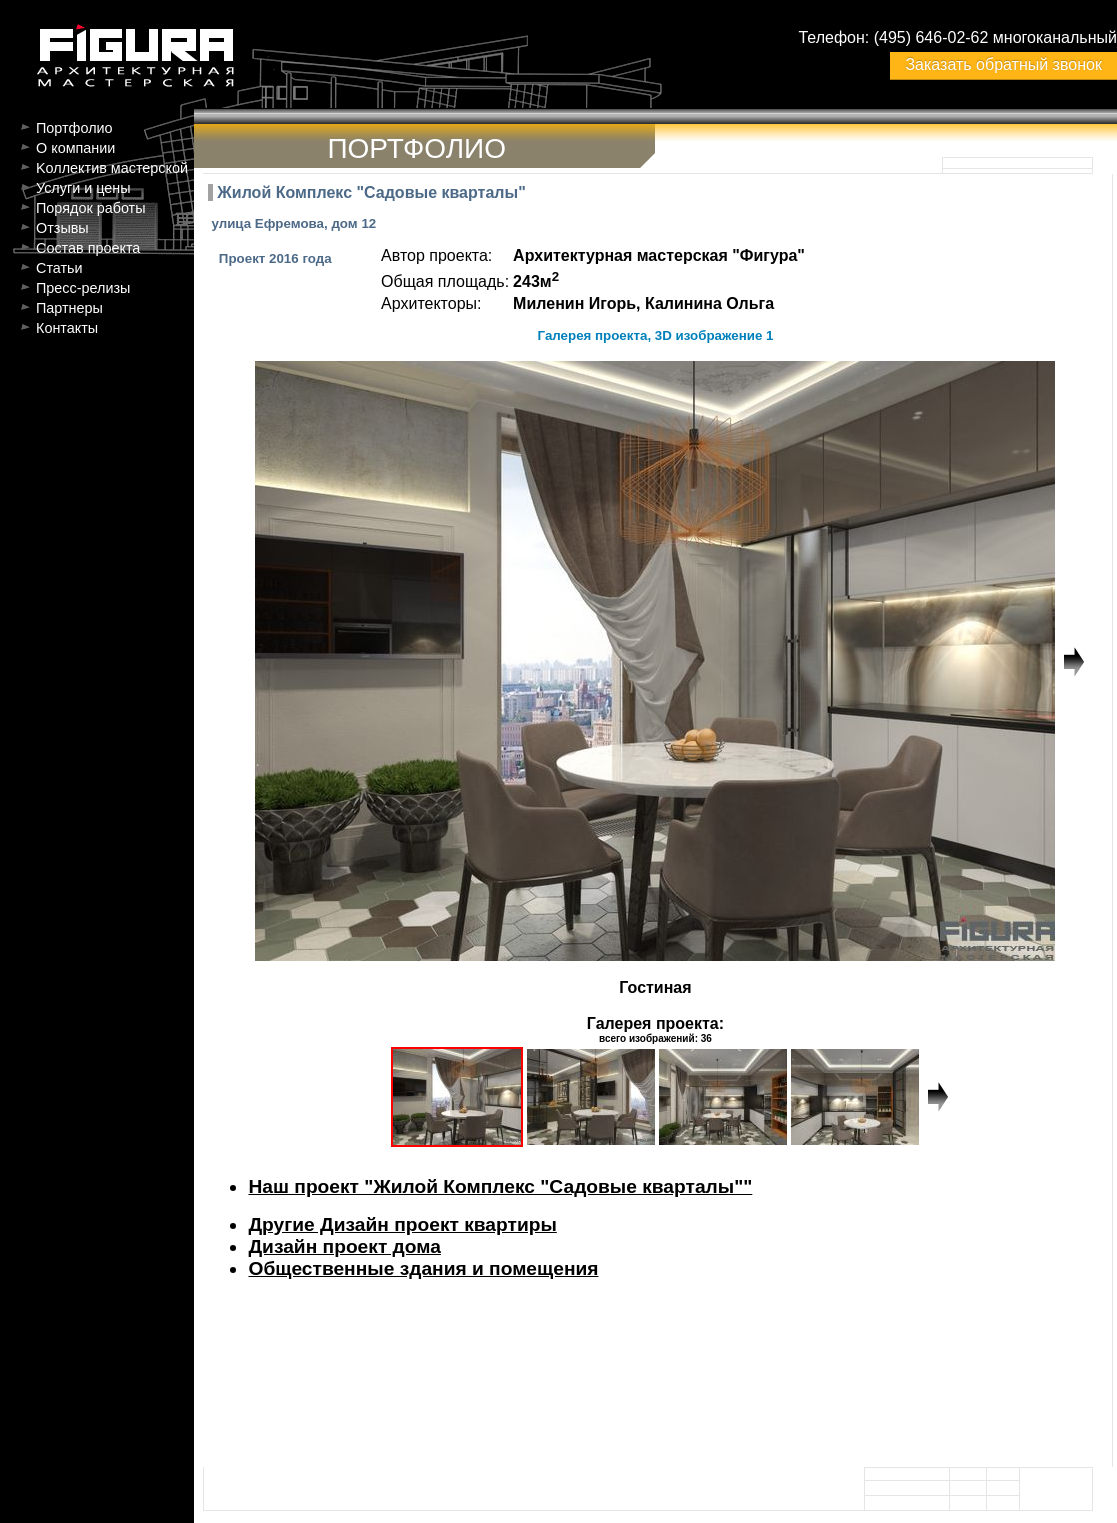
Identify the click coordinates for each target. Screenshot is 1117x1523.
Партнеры (69, 308)
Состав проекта (88, 248)
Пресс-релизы (83, 288)
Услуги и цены (83, 188)
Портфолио (74, 128)
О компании (75, 148)
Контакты (67, 328)
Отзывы (62, 228)
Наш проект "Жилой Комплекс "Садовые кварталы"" (500, 1186)
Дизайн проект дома (344, 1246)
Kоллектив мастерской (112, 168)
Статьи (59, 268)
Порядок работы (91, 208)
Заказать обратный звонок (1003, 64)
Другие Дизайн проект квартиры (402, 1224)
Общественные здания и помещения (423, 1268)
